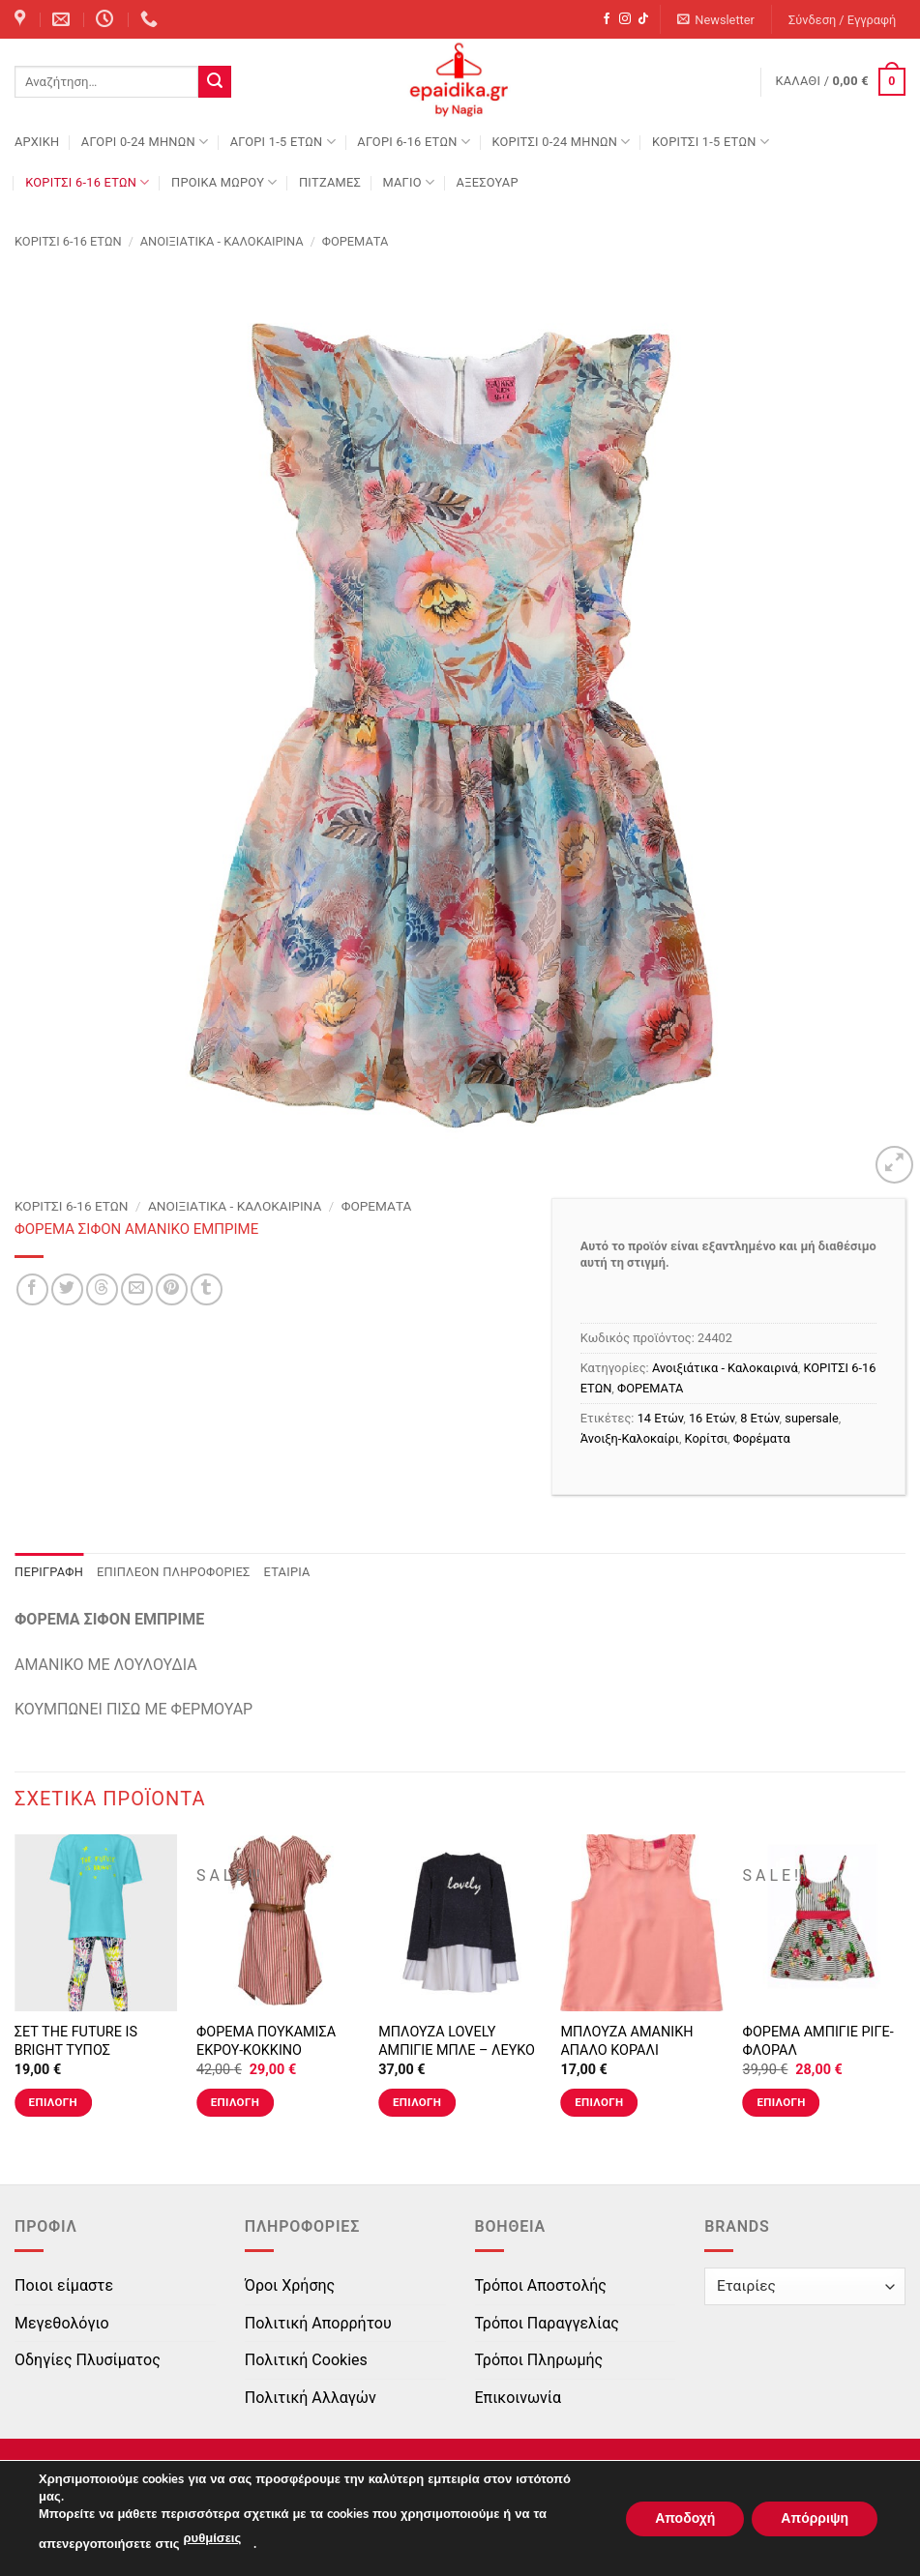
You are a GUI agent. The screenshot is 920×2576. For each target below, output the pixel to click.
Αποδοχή (685, 2517)
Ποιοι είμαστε (64, 2285)
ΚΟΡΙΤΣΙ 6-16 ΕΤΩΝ (87, 182)
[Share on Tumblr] (207, 1289)
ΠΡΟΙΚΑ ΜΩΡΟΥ (224, 182)
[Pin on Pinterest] (172, 1289)
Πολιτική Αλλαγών (310, 2397)
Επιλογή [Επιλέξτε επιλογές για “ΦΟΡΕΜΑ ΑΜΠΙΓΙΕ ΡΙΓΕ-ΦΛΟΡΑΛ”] (781, 2102)
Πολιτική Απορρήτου (318, 2323)
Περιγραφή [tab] (49, 1572)
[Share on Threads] (102, 1289)
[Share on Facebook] (32, 1289)
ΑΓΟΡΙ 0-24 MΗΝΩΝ (144, 141)
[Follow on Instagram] (625, 19)
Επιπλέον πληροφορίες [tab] (174, 1572)
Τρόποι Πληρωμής (539, 2360)
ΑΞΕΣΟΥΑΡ (488, 182)
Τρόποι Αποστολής (541, 2285)
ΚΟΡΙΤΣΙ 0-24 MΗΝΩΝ (560, 141)
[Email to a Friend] (137, 1289)
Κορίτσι (706, 1438)
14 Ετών (661, 1418)
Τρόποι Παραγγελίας (547, 2323)
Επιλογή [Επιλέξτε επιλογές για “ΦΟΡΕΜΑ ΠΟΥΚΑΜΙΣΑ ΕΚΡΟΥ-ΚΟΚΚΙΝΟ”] (235, 2102)
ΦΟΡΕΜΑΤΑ (355, 241)
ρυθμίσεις (213, 2538)
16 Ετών (712, 1418)
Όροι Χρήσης (290, 2285)
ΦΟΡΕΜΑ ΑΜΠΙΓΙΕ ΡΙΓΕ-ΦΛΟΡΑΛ (818, 2041)
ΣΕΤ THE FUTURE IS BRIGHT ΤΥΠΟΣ (76, 2041)
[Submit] (214, 82)
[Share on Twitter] (67, 1289)
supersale (811, 1418)
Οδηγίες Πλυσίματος (88, 2360)
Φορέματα (761, 1438)
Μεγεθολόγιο (62, 2323)
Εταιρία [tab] (287, 1572)
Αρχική (37, 141)
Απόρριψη (814, 2517)
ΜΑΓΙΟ (408, 182)
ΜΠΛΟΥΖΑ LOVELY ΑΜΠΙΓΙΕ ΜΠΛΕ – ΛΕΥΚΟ (456, 2041)
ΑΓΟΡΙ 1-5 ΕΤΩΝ (283, 141)
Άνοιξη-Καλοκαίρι (629, 1438)
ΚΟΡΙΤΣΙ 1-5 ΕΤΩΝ (710, 141)
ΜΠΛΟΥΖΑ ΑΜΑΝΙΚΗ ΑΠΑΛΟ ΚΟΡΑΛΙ (626, 2041)
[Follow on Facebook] (606, 19)
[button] (716, 20)
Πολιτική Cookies (306, 2360)
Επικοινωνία (518, 2397)
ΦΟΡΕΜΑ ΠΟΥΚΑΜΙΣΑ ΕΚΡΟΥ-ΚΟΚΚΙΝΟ (266, 2041)
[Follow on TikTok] (643, 19)
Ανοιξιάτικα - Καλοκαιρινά (222, 241)
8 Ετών (759, 1418)
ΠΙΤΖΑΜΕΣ (330, 182)
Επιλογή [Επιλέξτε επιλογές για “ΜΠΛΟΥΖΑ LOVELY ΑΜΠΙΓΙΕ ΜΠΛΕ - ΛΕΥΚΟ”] (417, 2102)
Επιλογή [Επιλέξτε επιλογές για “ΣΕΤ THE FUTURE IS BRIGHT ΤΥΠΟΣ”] (53, 2102)
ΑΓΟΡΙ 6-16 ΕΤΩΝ (413, 141)
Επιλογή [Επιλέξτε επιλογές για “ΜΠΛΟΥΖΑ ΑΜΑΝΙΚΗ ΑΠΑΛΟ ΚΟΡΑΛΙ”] (599, 2102)
